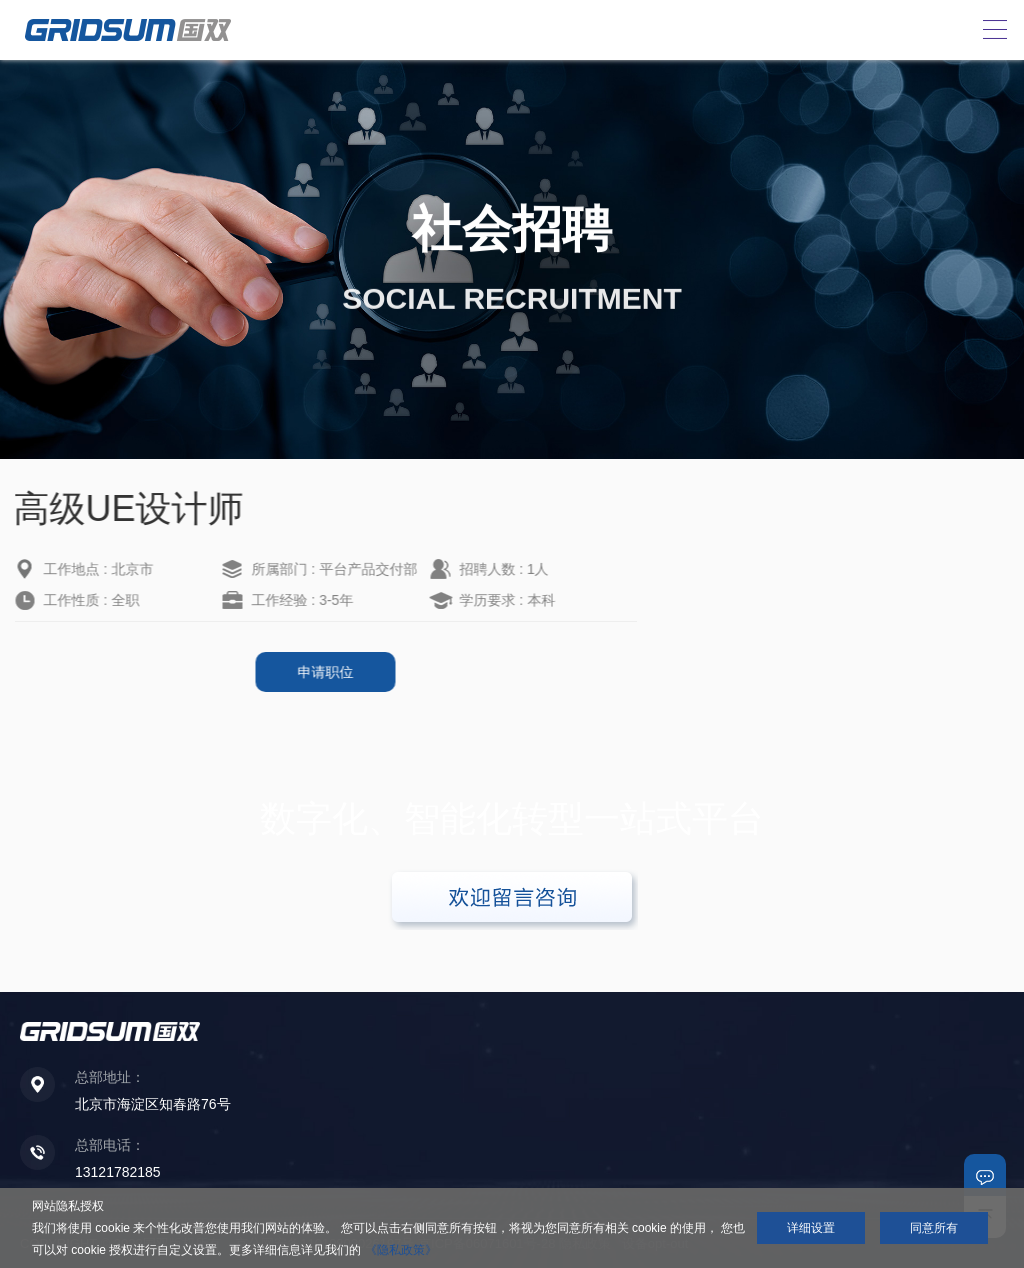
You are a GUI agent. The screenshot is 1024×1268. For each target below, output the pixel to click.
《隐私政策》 (401, 1250)
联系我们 (985, 1175)
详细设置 (811, 1228)
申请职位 (302, 672)
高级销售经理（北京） (778, 555)
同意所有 (934, 1228)
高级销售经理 (750, 586)
